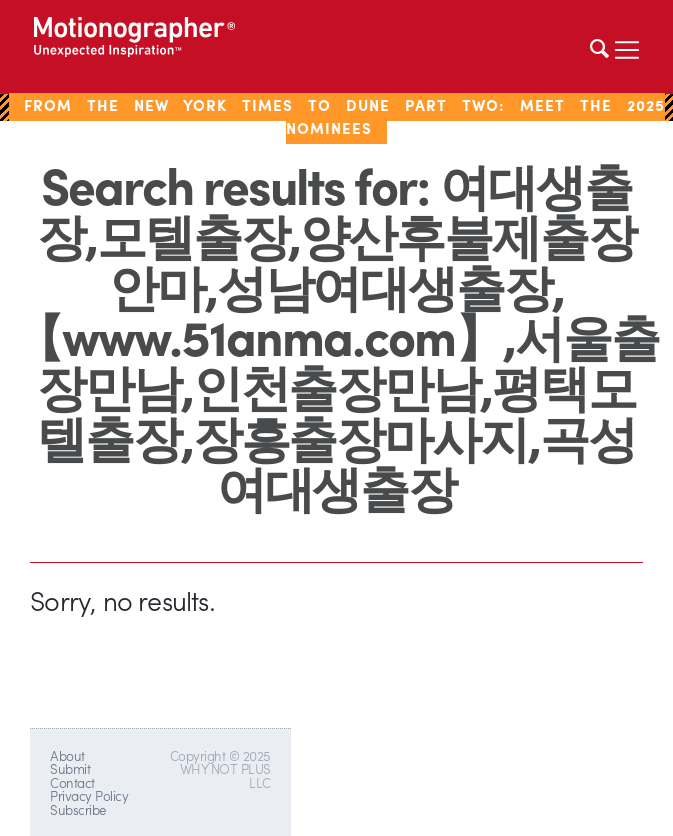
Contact (72, 782)
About (67, 755)
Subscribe (77, 809)
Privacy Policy (89, 795)
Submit (70, 768)
